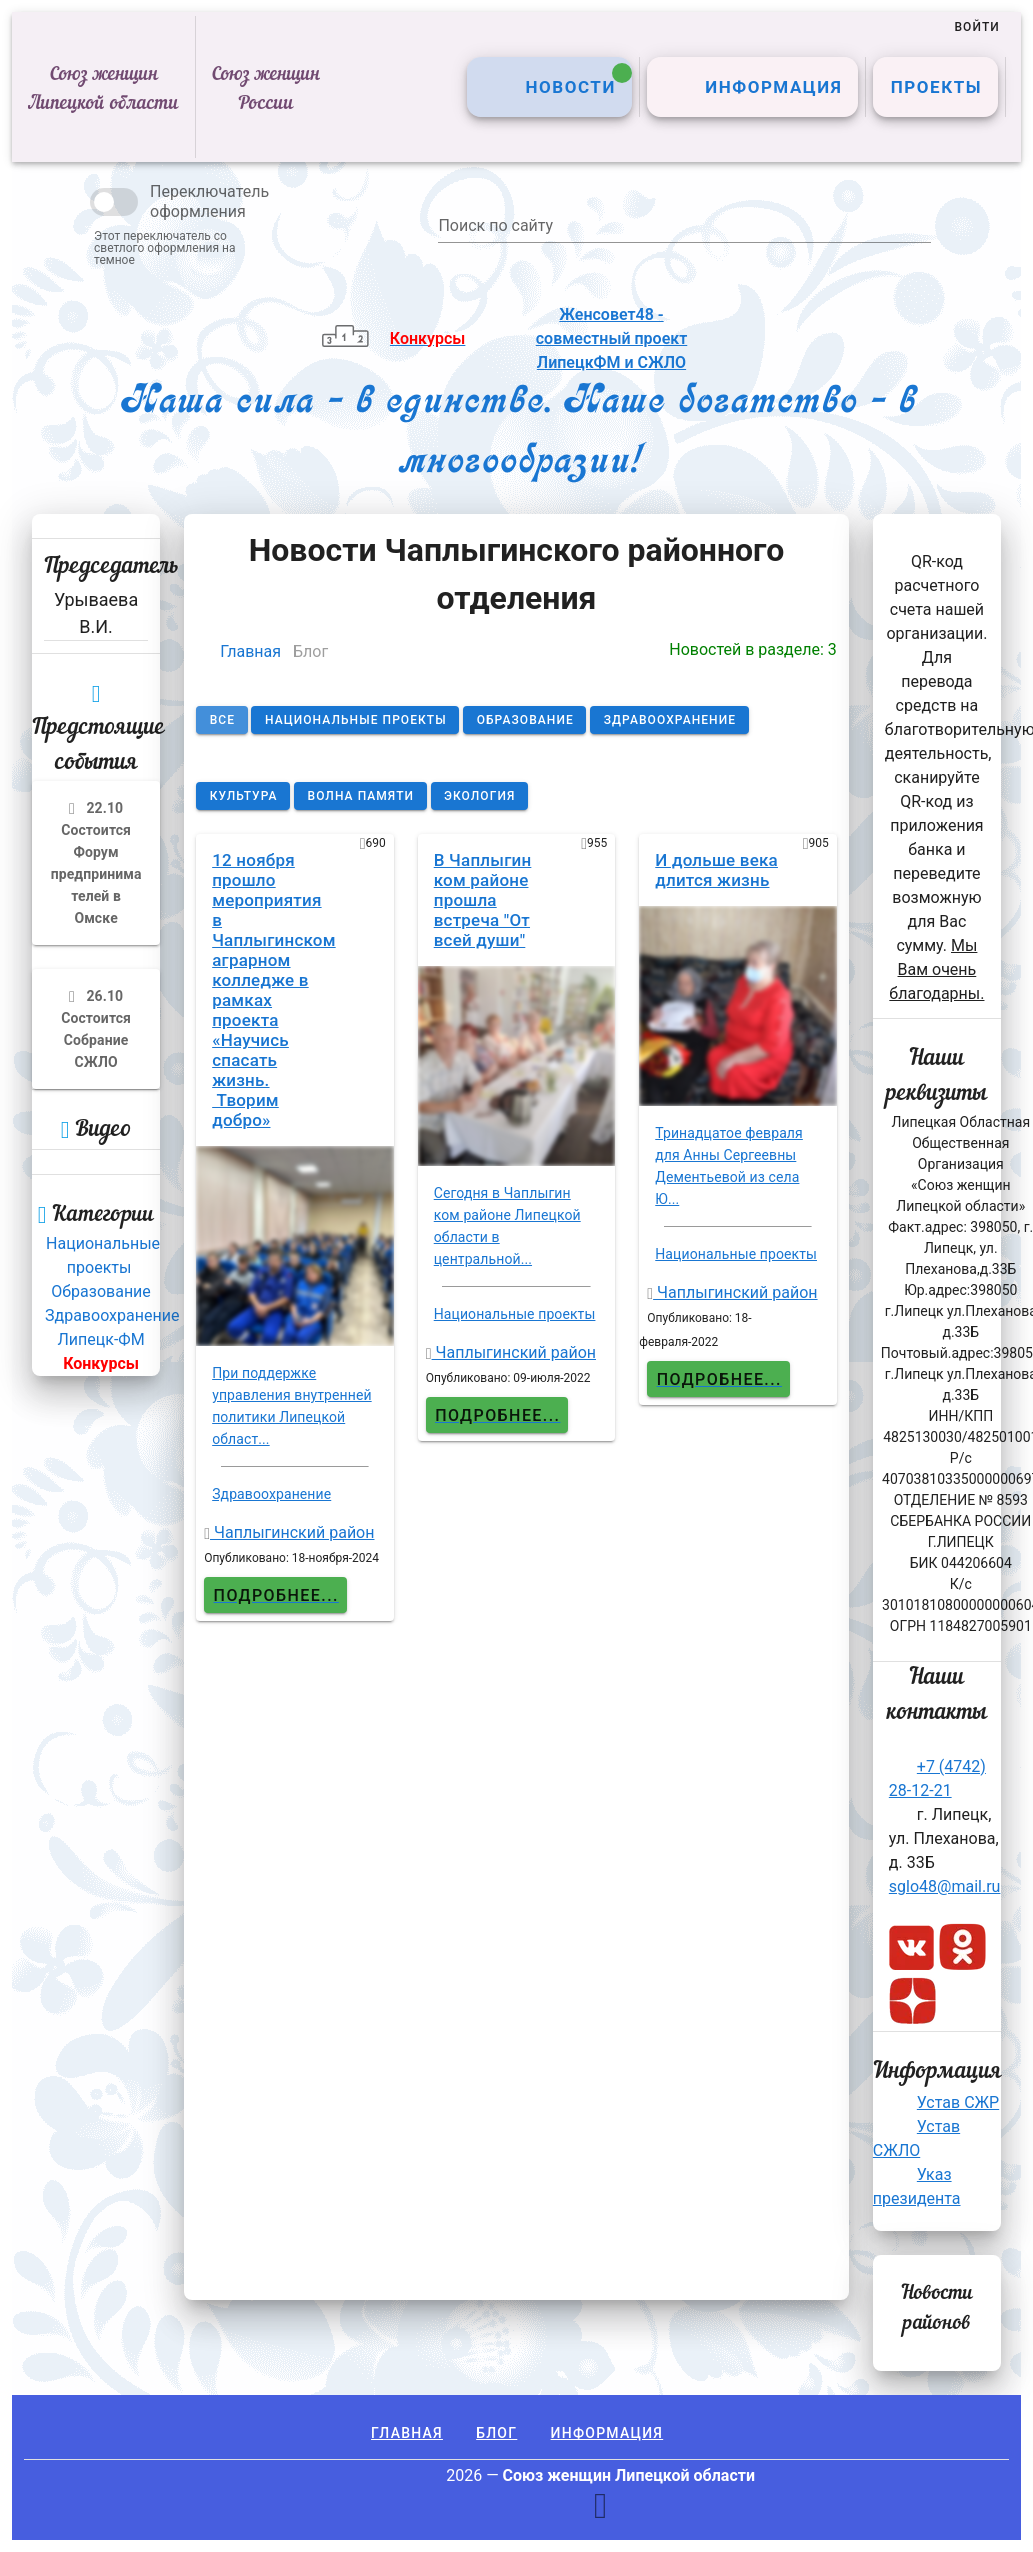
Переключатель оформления (209, 201)
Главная (250, 651)
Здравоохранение (112, 1315)
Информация (607, 2433)
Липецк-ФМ (101, 1339)
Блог (496, 2433)
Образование (100, 1291)
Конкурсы (101, 1363)
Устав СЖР (958, 2102)
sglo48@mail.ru (945, 1886)
